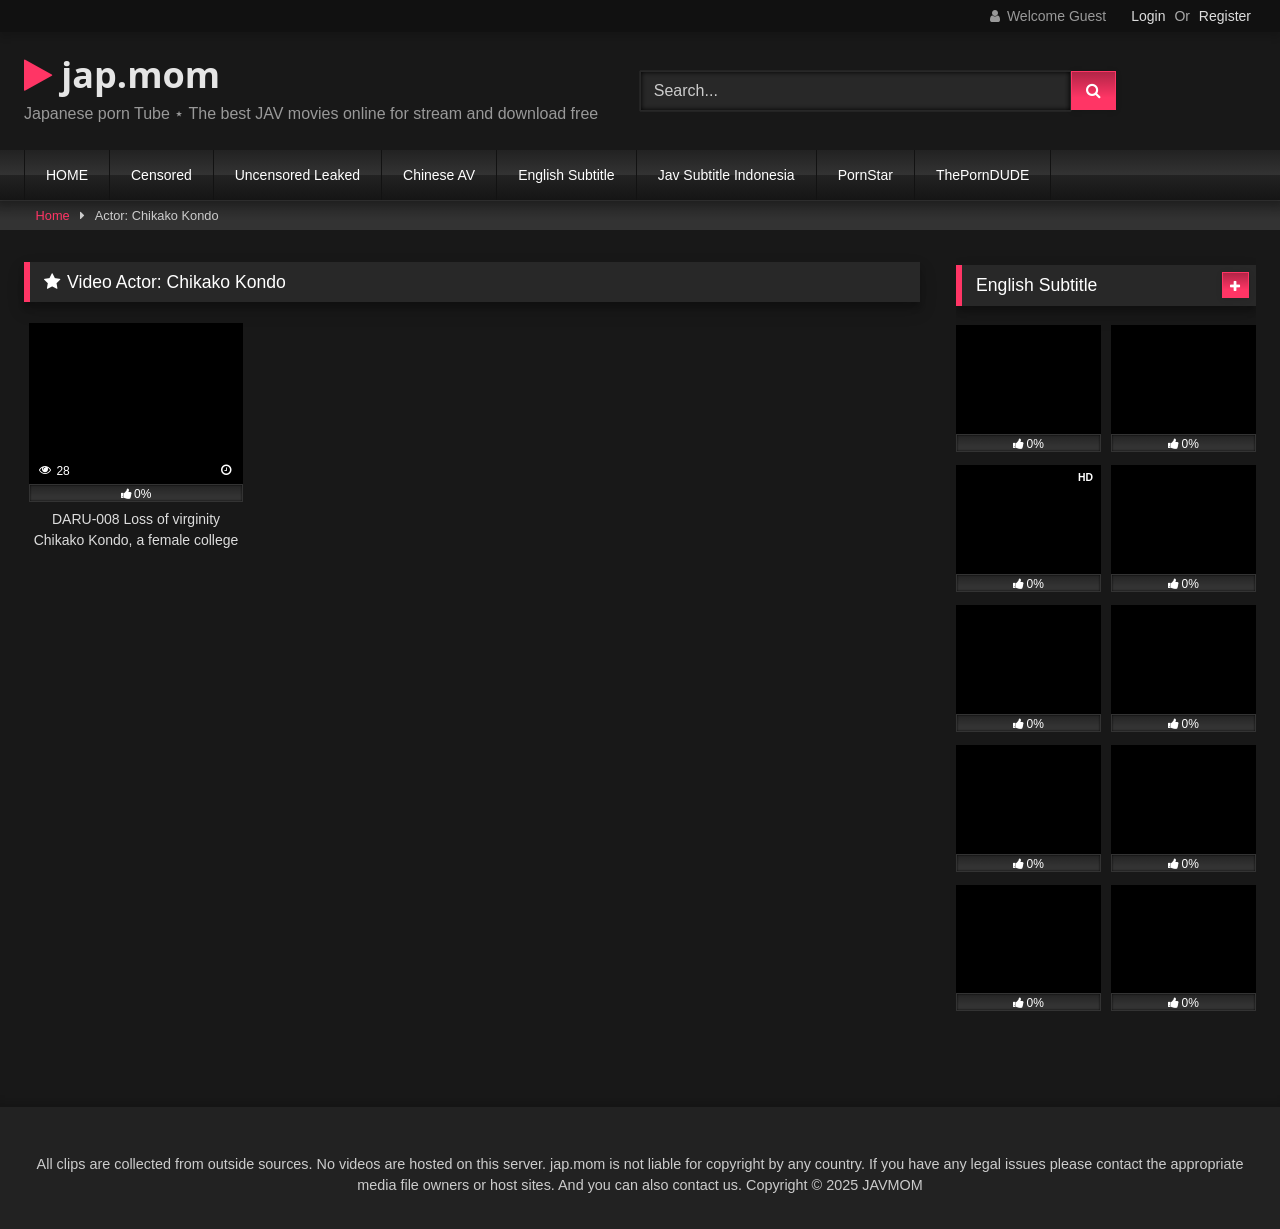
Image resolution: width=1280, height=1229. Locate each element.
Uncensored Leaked (297, 175)
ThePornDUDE (982, 175)
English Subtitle (566, 175)
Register (1225, 16)
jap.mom (122, 74)
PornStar (865, 175)
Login (1148, 16)
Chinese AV (439, 175)
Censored (161, 175)
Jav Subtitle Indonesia (726, 175)
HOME (67, 175)
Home (53, 215)
